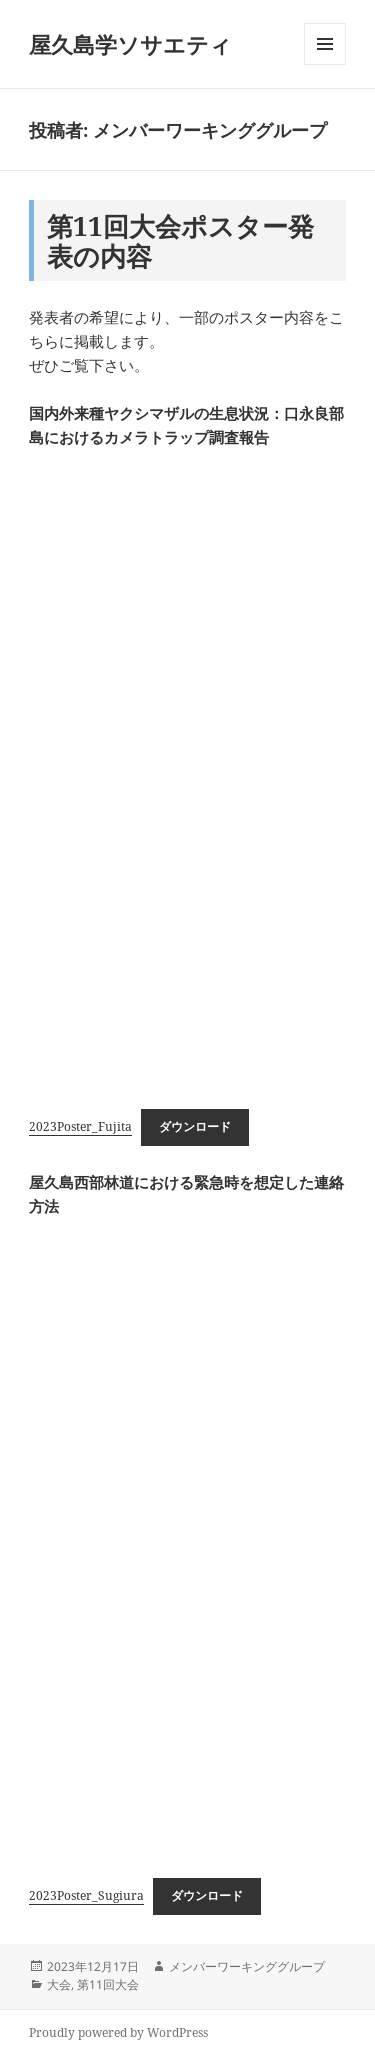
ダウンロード (195, 1126)
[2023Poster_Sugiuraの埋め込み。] (187, 1542)
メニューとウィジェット (325, 64)
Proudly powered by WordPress (118, 2032)
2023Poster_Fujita (80, 1126)
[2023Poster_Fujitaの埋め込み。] (187, 773)
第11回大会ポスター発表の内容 (180, 241)
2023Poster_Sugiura (86, 1895)
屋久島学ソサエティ (130, 44)
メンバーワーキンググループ (247, 1966)
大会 (59, 1984)
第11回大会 (108, 1984)
